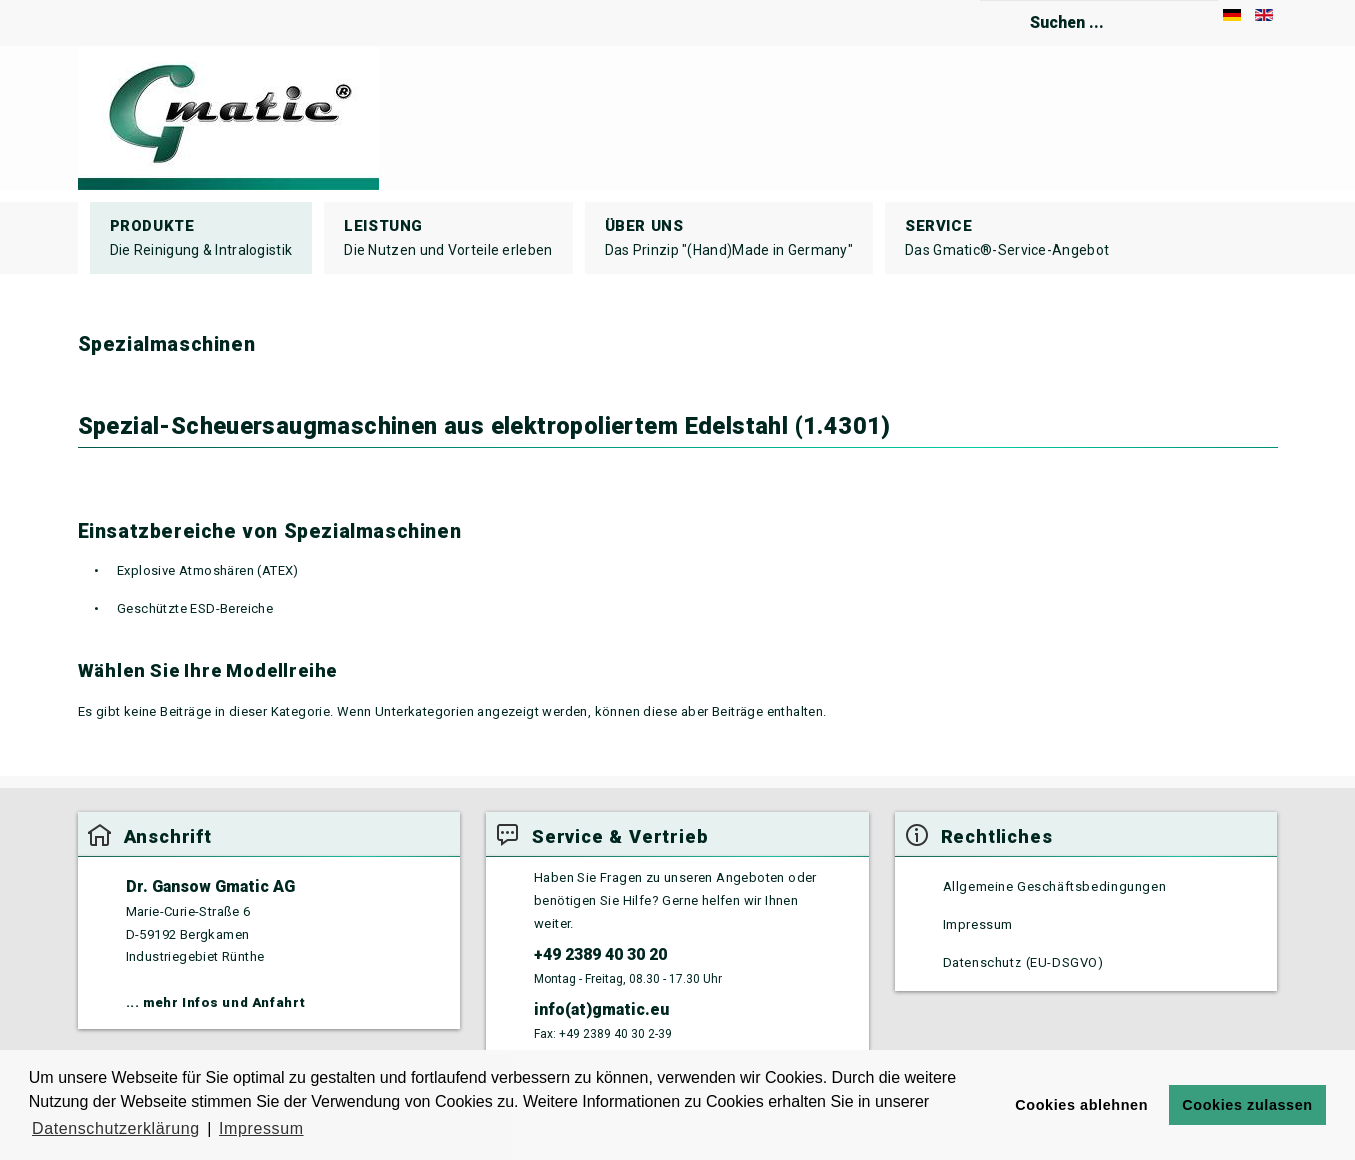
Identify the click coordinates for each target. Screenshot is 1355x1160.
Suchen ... (980, 0)
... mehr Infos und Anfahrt (216, 1002)
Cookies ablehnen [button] (1081, 1105)
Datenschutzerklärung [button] (116, 1128)
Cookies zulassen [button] (1247, 1105)
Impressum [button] (261, 1128)
